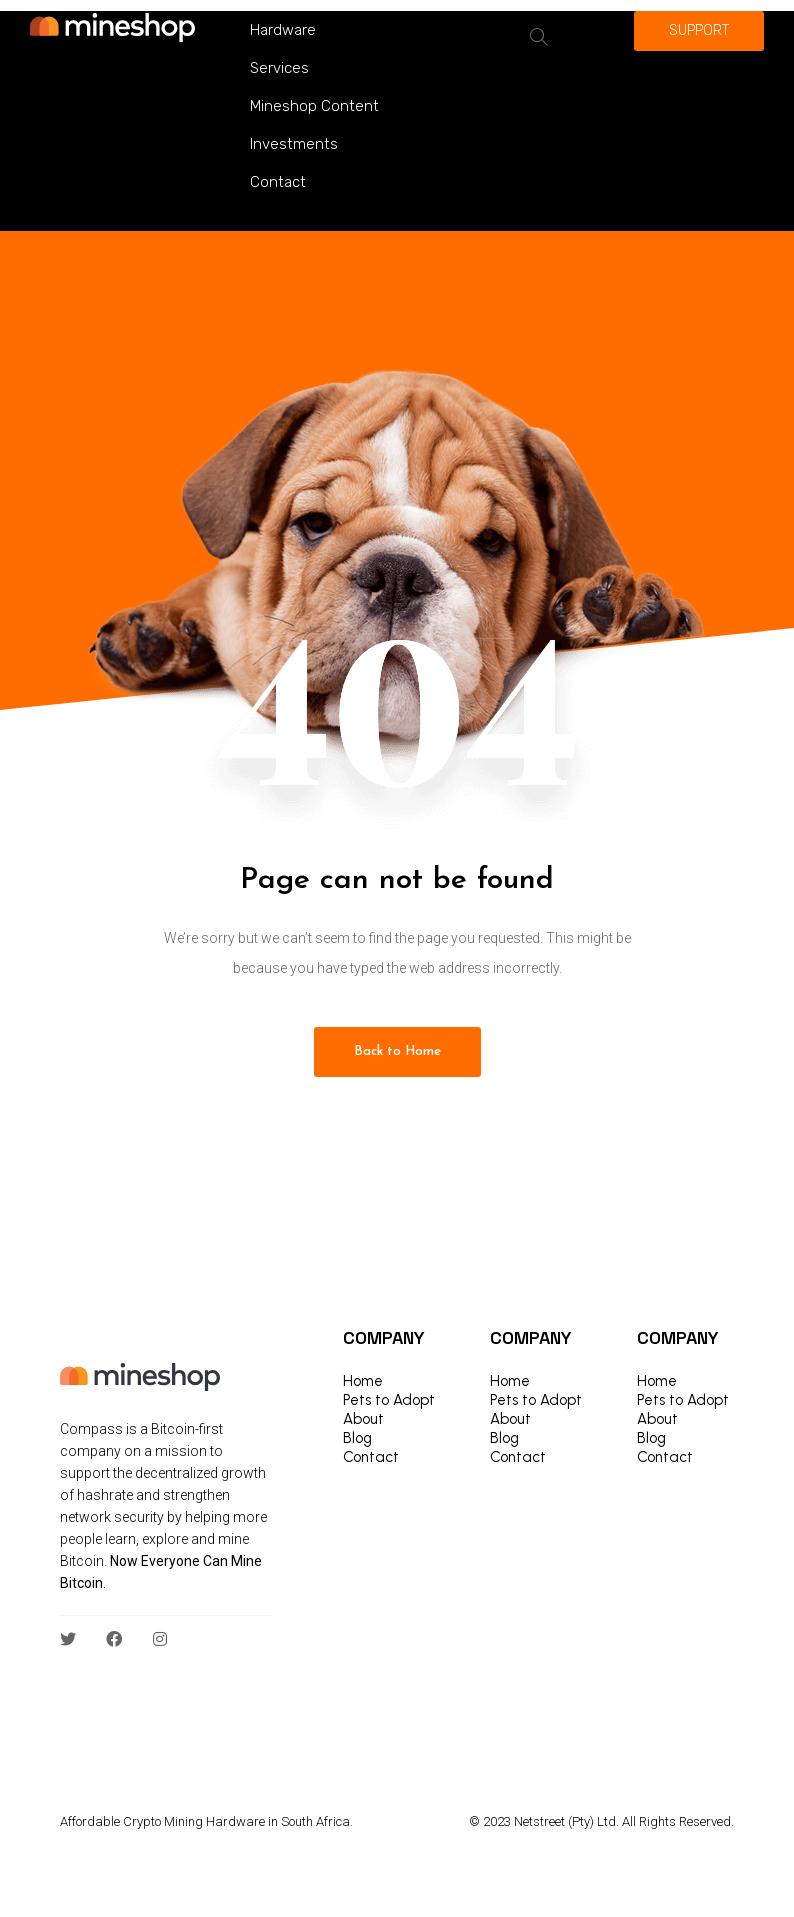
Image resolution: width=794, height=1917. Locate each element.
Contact (278, 182)
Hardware (283, 30)
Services (279, 68)
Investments (294, 144)
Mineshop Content (314, 106)
